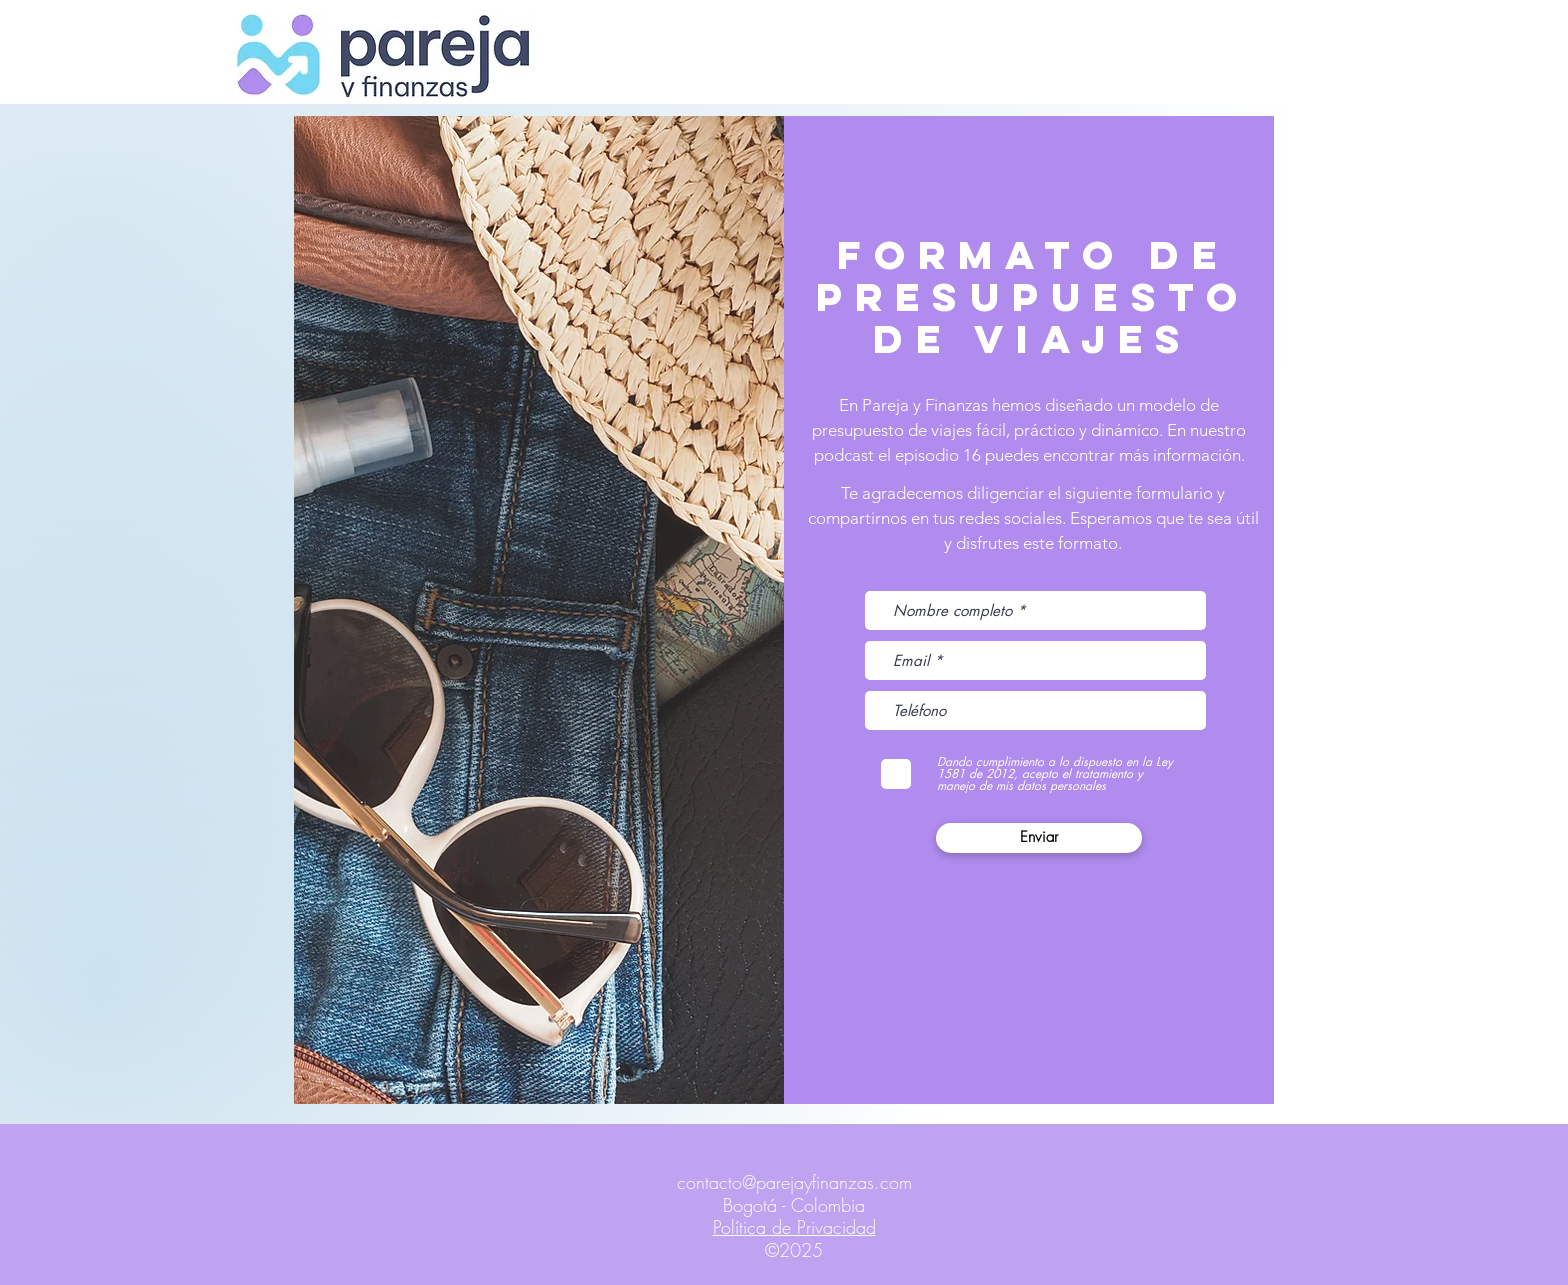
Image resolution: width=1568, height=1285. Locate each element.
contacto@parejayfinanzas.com (794, 1182)
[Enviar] (1039, 838)
